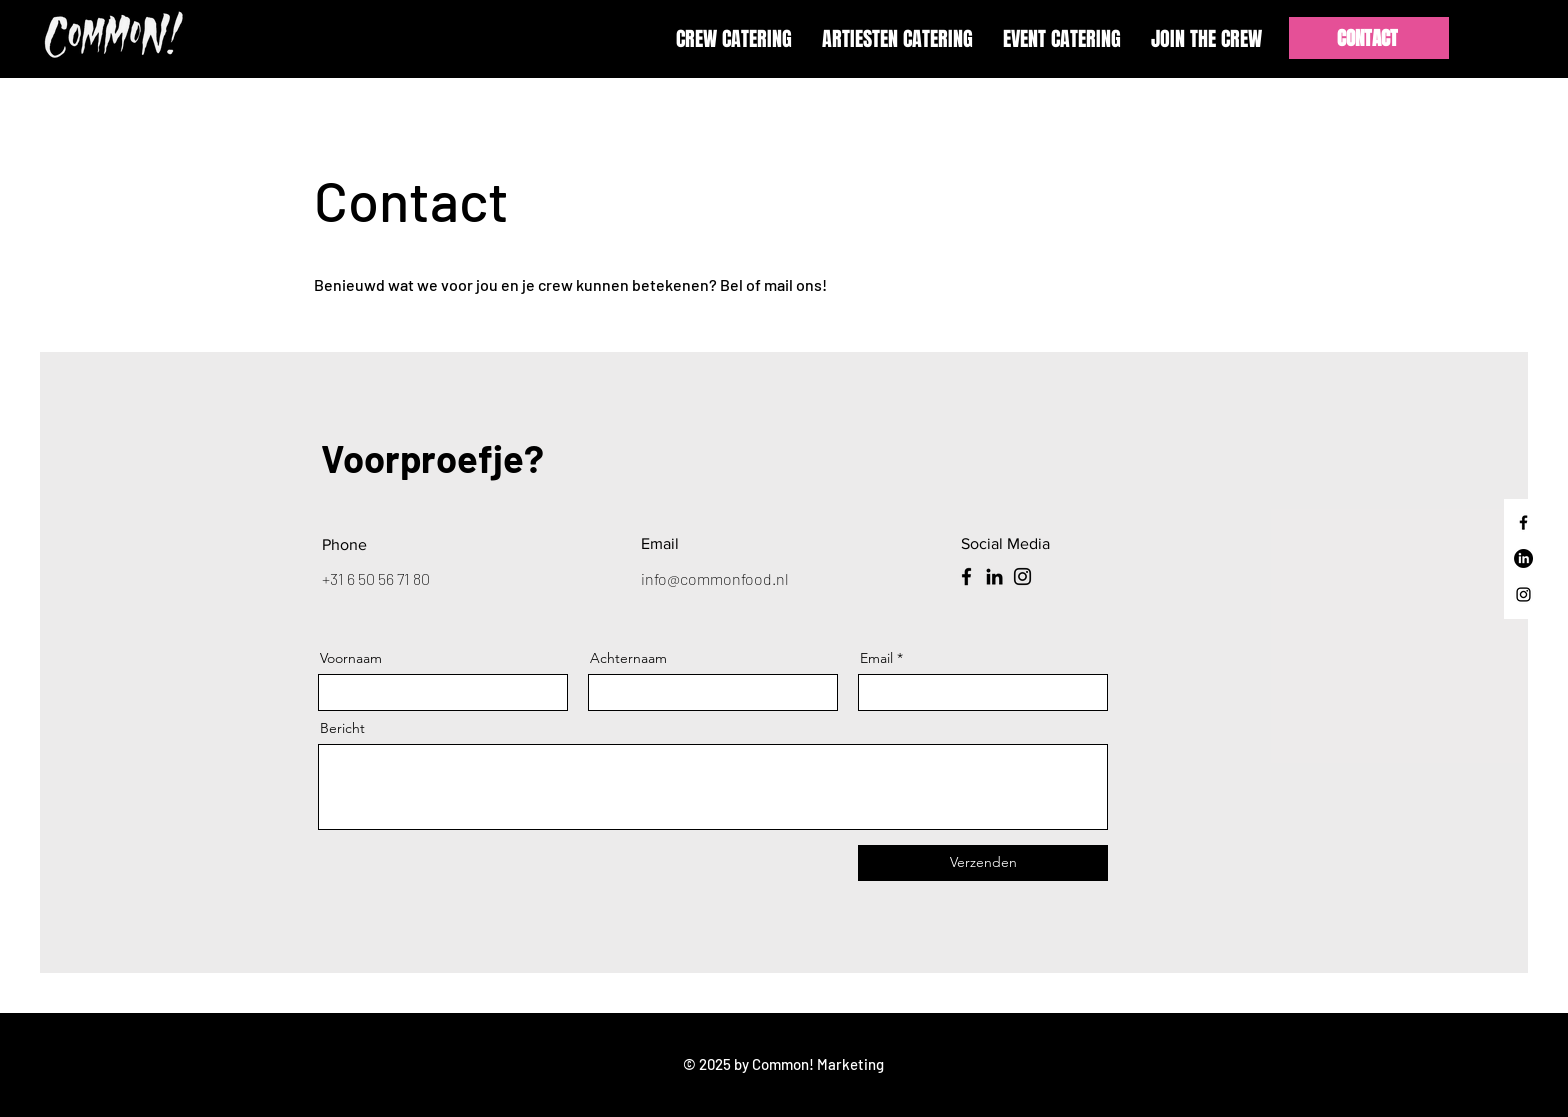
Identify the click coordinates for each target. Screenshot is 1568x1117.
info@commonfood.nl (715, 578)
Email (876, 658)
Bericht (342, 728)
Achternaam (628, 658)
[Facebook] (1523, 522)
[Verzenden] (983, 863)
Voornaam (351, 658)
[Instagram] (1523, 594)
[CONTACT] (1369, 38)
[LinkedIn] (1523, 558)
